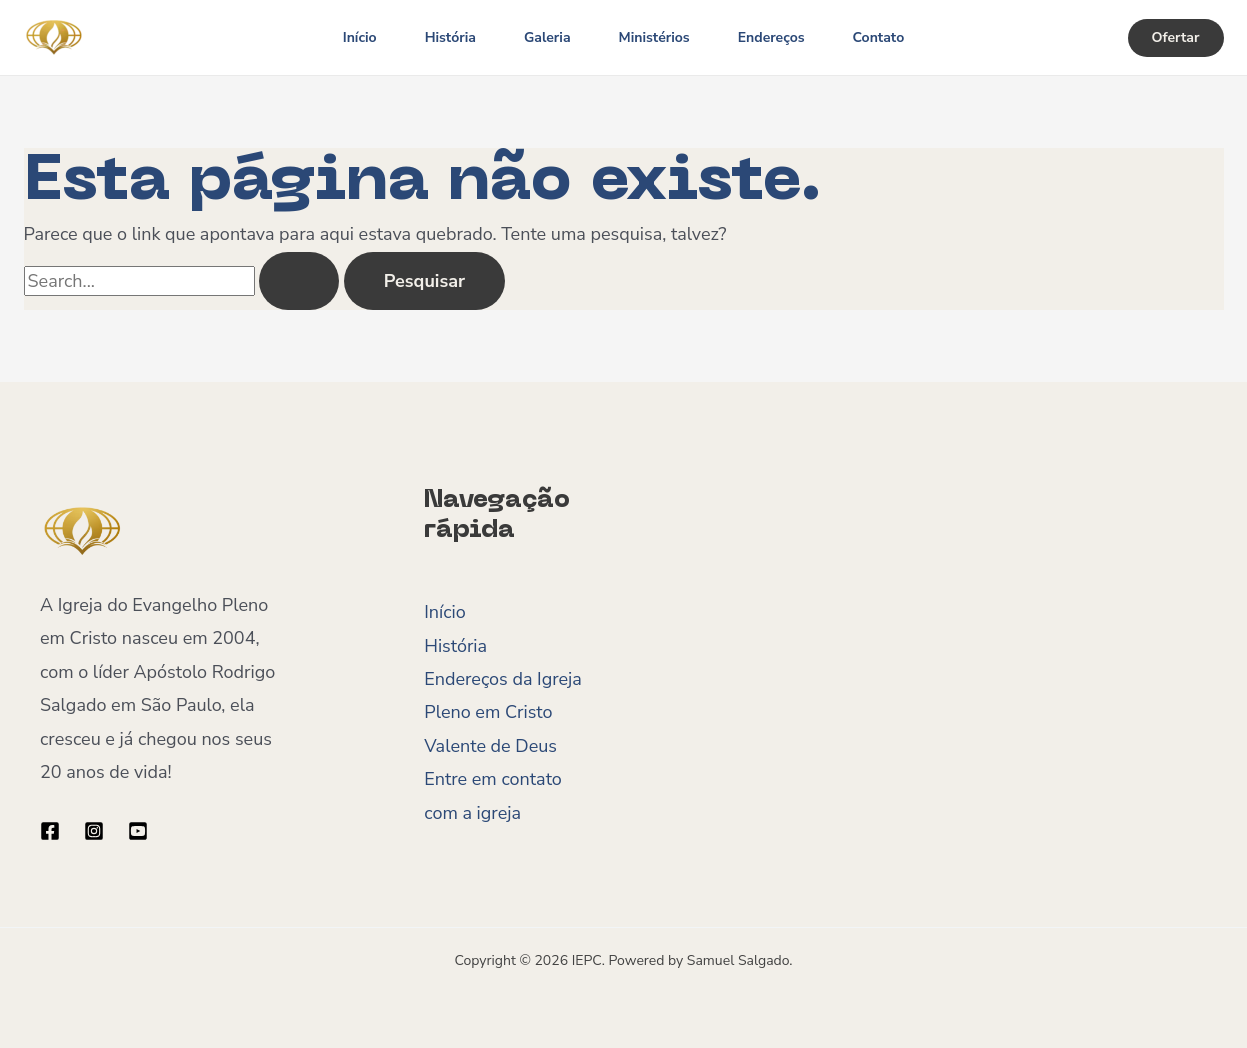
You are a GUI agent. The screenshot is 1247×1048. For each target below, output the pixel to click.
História (450, 37)
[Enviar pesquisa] (299, 281)
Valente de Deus (490, 746)
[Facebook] (50, 831)
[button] (1176, 38)
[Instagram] (94, 831)
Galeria (547, 37)
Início (360, 37)
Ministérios (654, 37)
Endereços (771, 37)
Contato (879, 37)
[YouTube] (138, 831)
